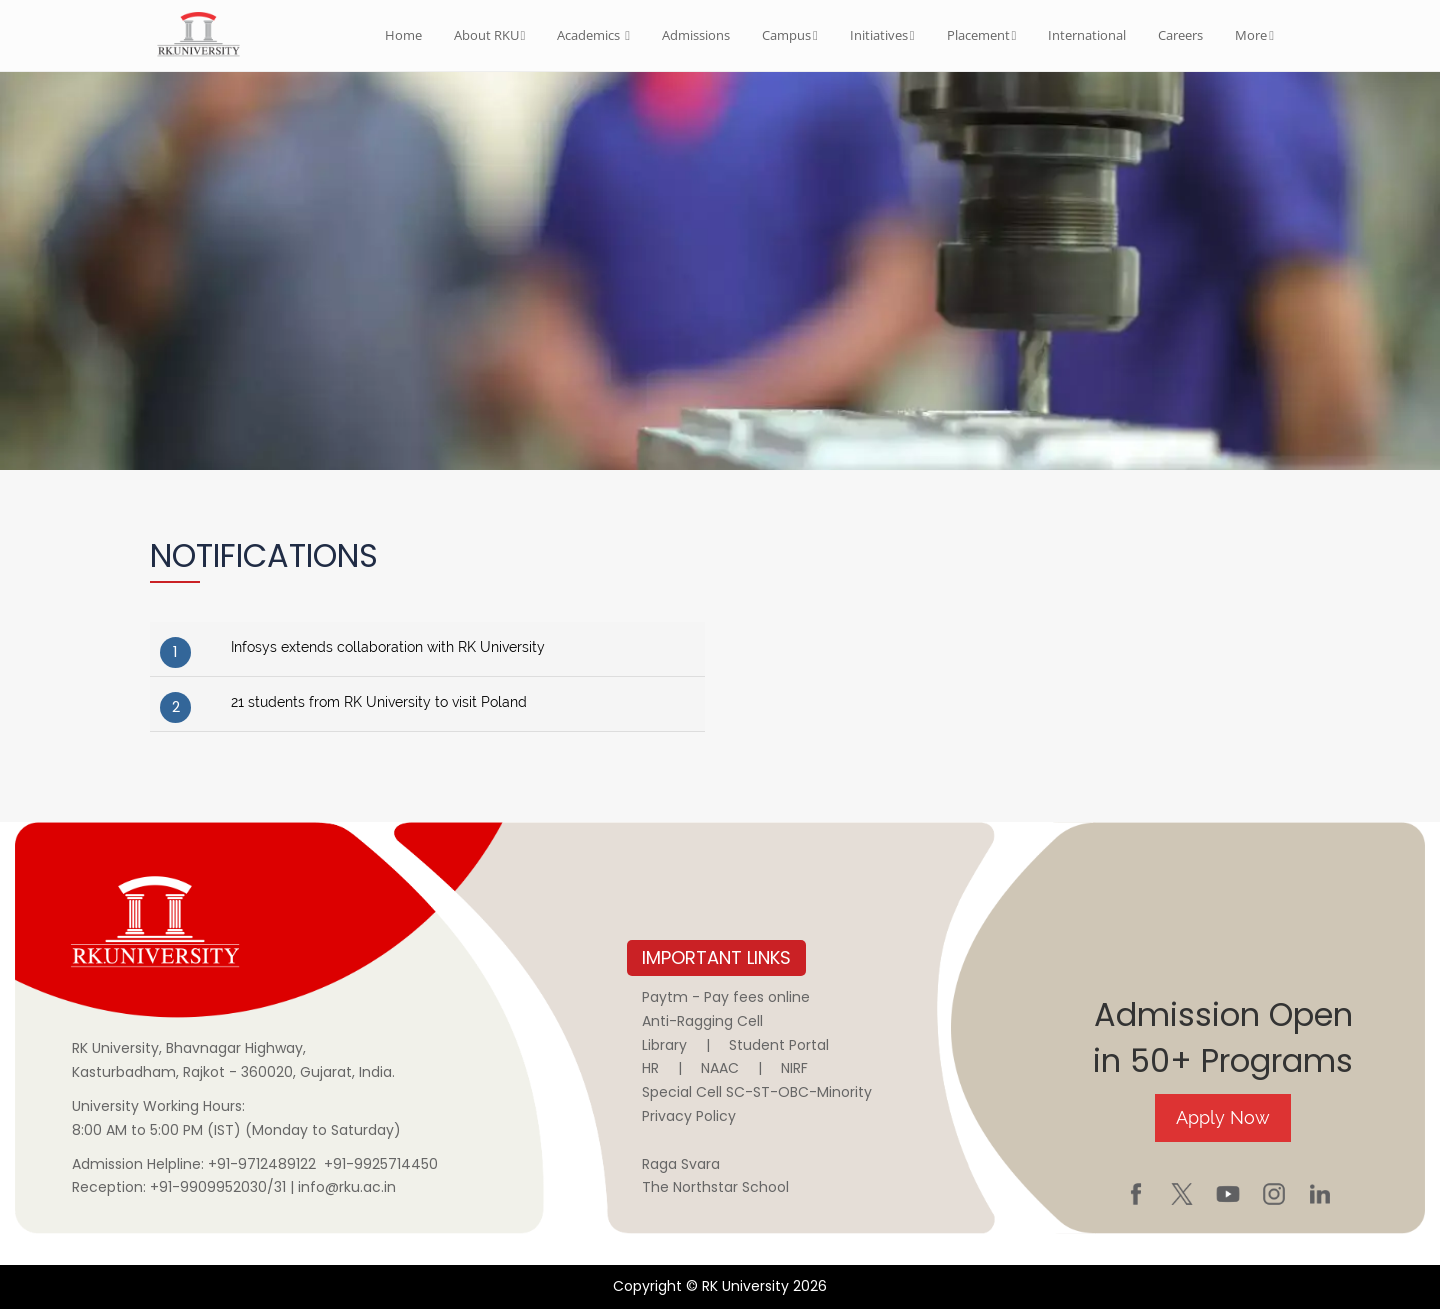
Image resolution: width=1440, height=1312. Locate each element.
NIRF (794, 1071)
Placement (982, 35)
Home (403, 35)
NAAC (720, 1071)
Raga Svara (681, 1166)
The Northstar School (715, 1190)
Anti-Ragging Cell (702, 1023)
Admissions (696, 35)
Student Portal (779, 1047)
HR (650, 1071)
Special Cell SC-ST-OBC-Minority (757, 1095)
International (1087, 35)
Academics (593, 35)
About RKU (490, 35)
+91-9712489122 (262, 1166)
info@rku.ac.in (347, 1190)
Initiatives (882, 35)
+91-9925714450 (381, 1166)
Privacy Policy (689, 1119)
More (1254, 35)
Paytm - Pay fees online (726, 1000)
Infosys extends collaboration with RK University (388, 650)
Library (664, 1047)
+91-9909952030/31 (220, 1190)
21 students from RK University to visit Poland (379, 705)
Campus (790, 35)
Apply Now (1223, 1119)
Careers (1180, 35)
